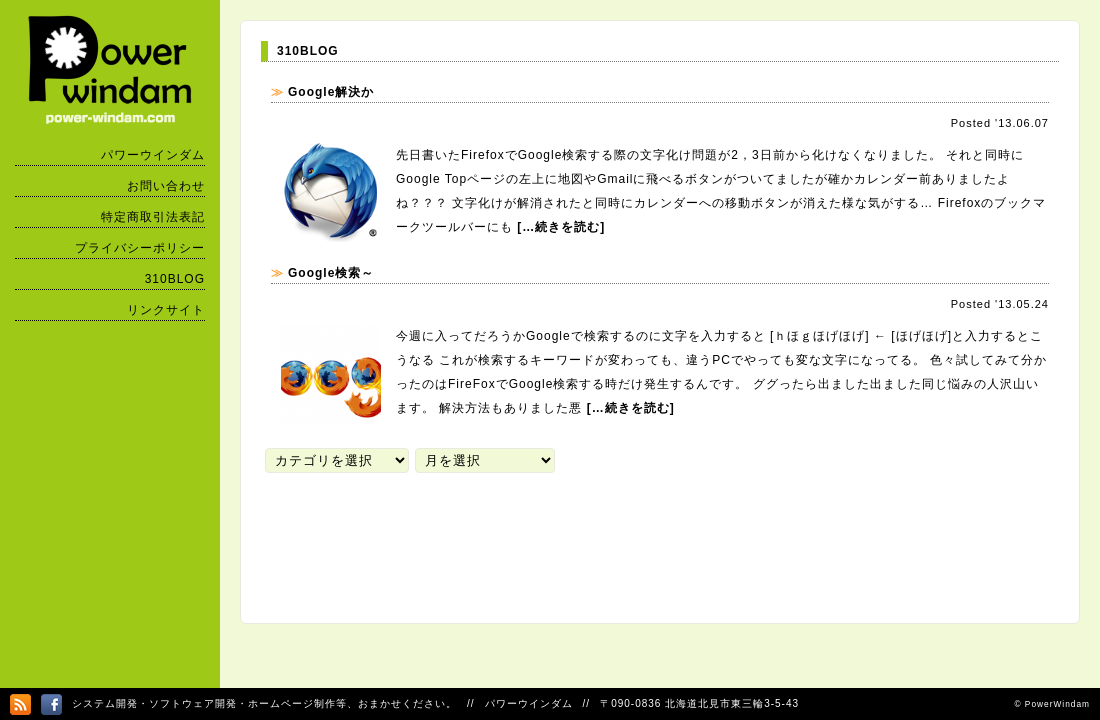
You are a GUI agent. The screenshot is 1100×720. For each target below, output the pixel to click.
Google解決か (331, 92)
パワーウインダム (153, 155)
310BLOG (175, 279)
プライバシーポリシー (140, 248)
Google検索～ (331, 273)
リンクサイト (166, 310)
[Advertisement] (625, 537)
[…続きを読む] (561, 227)
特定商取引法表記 (153, 217)
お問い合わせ (166, 186)
